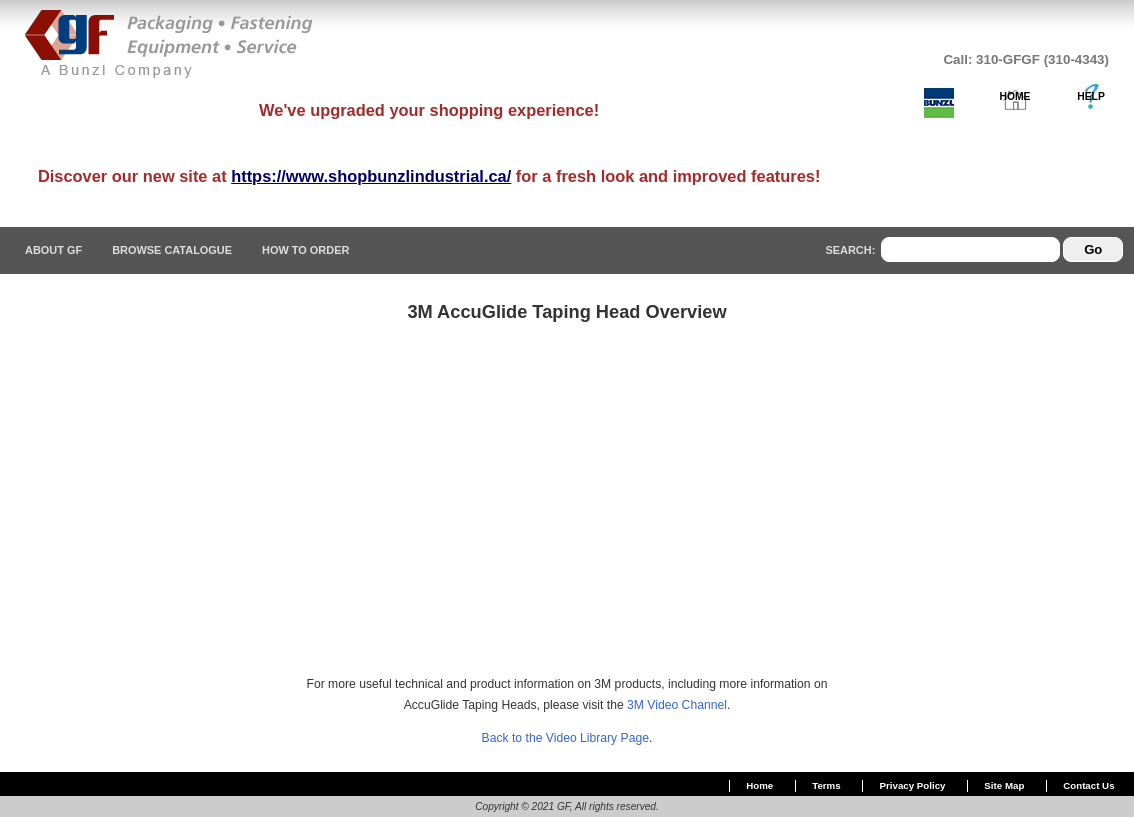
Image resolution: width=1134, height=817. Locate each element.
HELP (1091, 96)
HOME (1015, 96)
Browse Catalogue (172, 250)
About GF (53, 250)
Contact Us (1088, 785)
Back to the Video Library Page (565, 738)
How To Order (305, 250)
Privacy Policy (913, 785)
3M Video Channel (677, 705)
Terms (826, 785)
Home (759, 785)
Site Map (1004, 785)
